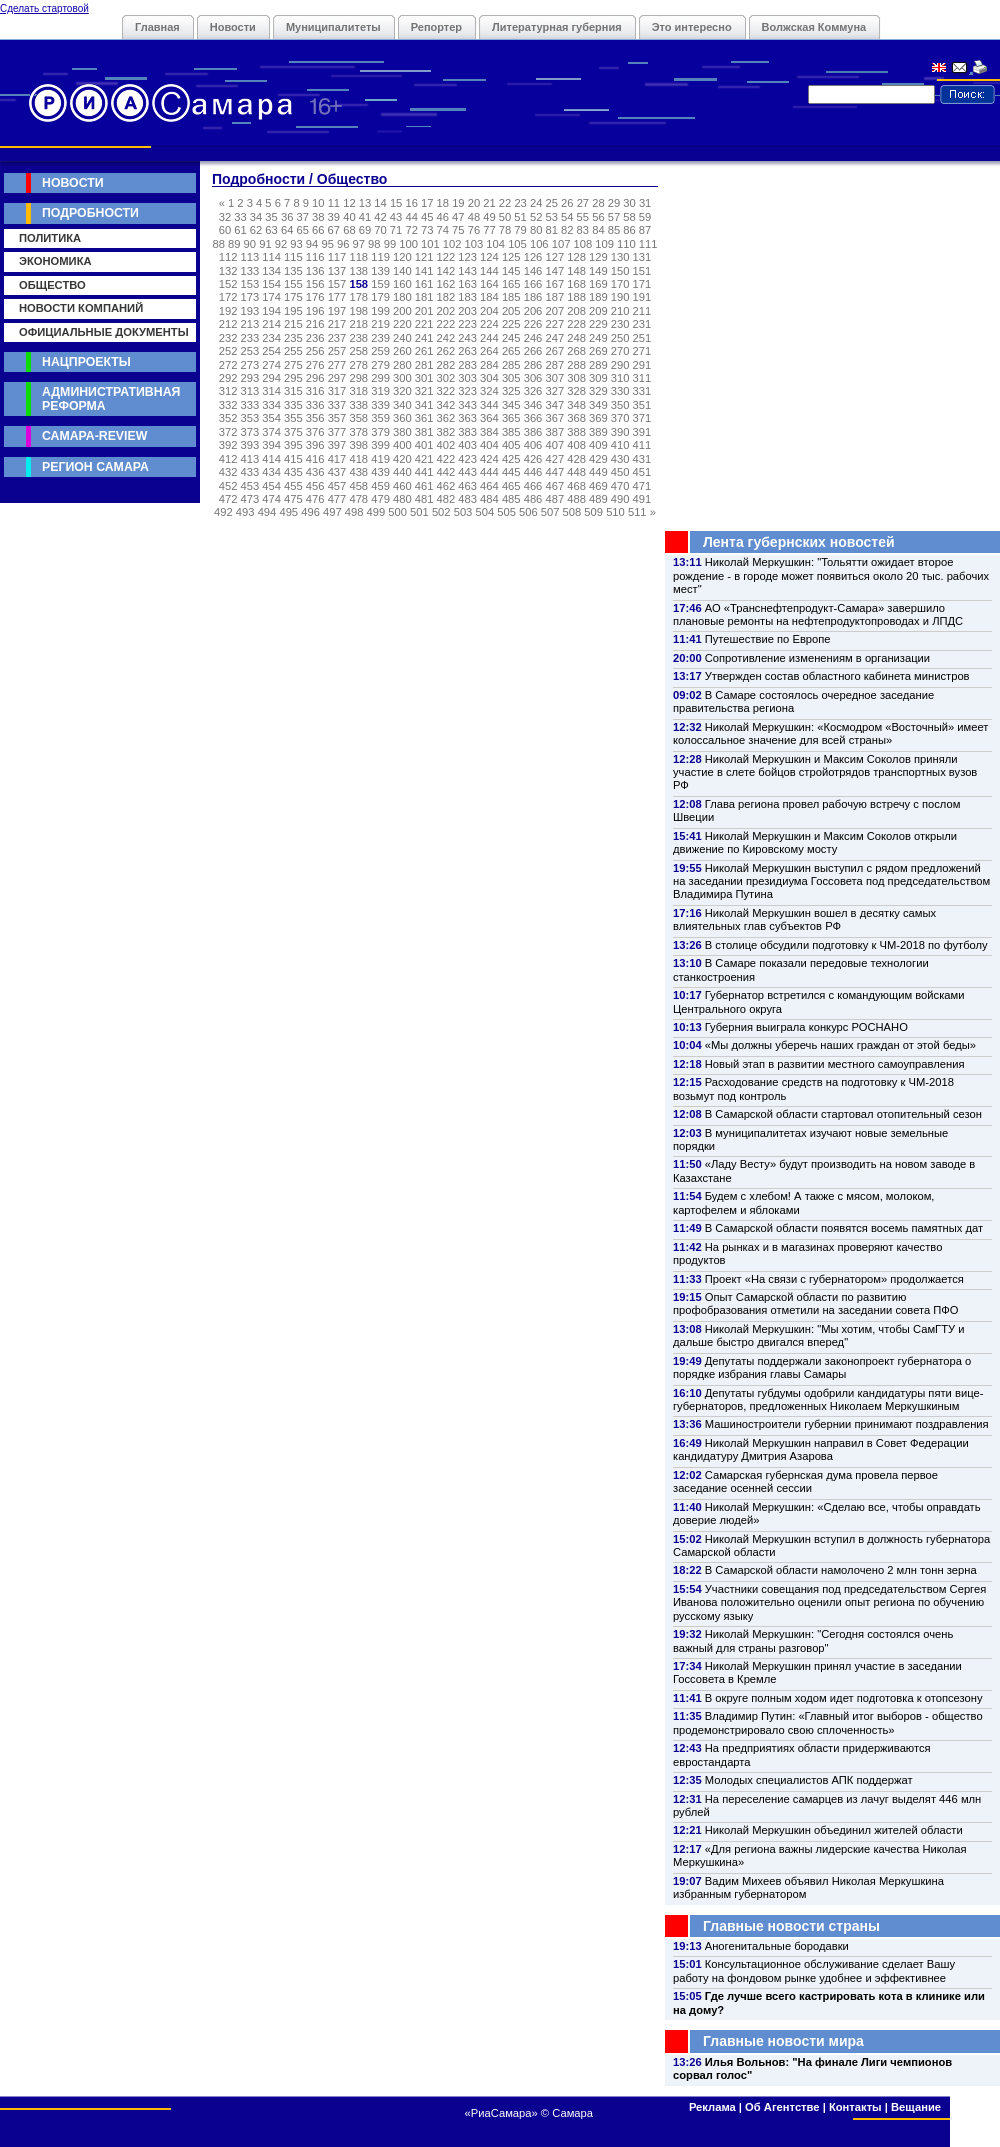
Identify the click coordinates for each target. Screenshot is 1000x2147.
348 (576, 405)
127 (554, 257)
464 (489, 486)
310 (620, 378)
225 (511, 324)
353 (250, 418)
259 (380, 351)
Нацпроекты (86, 362)
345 (511, 405)
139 (380, 271)
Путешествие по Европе (768, 639)
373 (250, 432)
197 (337, 311)
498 (354, 512)
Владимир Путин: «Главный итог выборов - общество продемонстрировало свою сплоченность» (828, 1722)
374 (271, 432)
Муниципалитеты (333, 27)
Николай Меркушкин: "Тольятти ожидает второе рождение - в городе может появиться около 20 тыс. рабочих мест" (831, 575)
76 (474, 230)
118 (358, 257)
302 (446, 378)
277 (337, 365)
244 (489, 338)
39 (334, 217)
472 (228, 499)
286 (533, 365)
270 (620, 351)
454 (271, 486)
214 (271, 324)
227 (554, 324)
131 (642, 257)
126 (533, 257)
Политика (50, 238)
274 (271, 365)
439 (380, 472)
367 (554, 418)
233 (250, 338)
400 (402, 445)
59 (645, 217)
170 (620, 284)
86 (629, 230)
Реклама (712, 2107)
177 (337, 297)
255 (293, 351)
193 (250, 311)
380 (402, 432)
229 (598, 324)
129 (598, 257)
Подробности (90, 213)
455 (293, 486)
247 (554, 338)
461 (424, 486)
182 (446, 297)
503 (463, 512)
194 (271, 311)
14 (380, 203)
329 (598, 391)
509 (593, 512)
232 (228, 338)
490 (620, 499)
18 (443, 203)
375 (293, 432)
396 (315, 445)
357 (337, 418)
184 (489, 297)
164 (489, 284)
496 (310, 512)
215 (293, 324)
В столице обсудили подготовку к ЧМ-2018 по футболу (846, 945)
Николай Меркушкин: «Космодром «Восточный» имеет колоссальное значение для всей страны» (830, 733)
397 (337, 445)
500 (397, 512)
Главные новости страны (791, 1926)
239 (380, 338)
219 (380, 324)
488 (576, 499)
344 (489, 405)
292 (228, 378)
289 (598, 365)
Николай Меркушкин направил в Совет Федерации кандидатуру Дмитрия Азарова (821, 1449)
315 (293, 391)
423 (467, 459)
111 (648, 244)
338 (358, 405)
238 (358, 338)
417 (337, 459)
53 (551, 217)
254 (271, 351)
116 (315, 257)
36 (287, 217)
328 (576, 391)
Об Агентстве (782, 2107)
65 (302, 230)
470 (620, 486)
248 (576, 338)
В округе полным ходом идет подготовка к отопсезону (844, 1698)
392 (228, 445)
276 (315, 365)
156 (315, 284)
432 (228, 472)
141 (424, 271)
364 (489, 418)
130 (620, 257)
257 (337, 351)
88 (218, 244)
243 (467, 338)
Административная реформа (111, 398)
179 (380, 297)
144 (489, 271)
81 (551, 230)
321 (424, 391)
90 (250, 244)
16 (411, 203)
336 (315, 405)
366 (533, 418)
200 (402, 311)
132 (228, 271)
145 (511, 271)
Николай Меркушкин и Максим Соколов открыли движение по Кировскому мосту (815, 842)
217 (337, 324)
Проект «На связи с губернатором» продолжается (834, 1279)
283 (467, 365)
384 (489, 432)
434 (271, 472)
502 (441, 512)
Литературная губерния (557, 27)
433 (250, 472)
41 (365, 217)
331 (642, 391)
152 (228, 284)
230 (620, 324)
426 (533, 459)
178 (358, 297)
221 (424, 324)
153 (250, 284)
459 (380, 486)
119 (380, 257)
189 (598, 297)
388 (576, 432)
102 (452, 244)
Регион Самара (95, 467)
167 (554, 284)
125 (511, 257)
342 (446, 405)
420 (402, 459)
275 (293, 365)
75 (458, 230)
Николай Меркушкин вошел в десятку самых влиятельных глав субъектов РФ (804, 919)
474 (271, 499)
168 (576, 284)
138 (358, 271)
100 (408, 244)
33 (240, 217)
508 (572, 512)
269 (598, 351)
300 (402, 378)
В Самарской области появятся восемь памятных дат (844, 1228)
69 (365, 230)
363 (467, 418)
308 (576, 378)
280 (402, 365)
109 (604, 244)
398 (358, 445)
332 (228, 405)
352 (228, 418)
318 (358, 391)
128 (576, 257)
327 (554, 391)
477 (337, 499)
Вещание (916, 2107)
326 (533, 391)
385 (511, 432)
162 (446, 284)
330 (620, 391)
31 (645, 203)
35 (271, 217)
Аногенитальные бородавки (777, 1946)
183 (467, 297)
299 (380, 378)
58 (629, 217)
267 (554, 351)
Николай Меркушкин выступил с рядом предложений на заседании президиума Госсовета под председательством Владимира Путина (831, 881)
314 (271, 391)
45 (427, 217)
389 (598, 432)
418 (358, 459)
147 (554, 271)
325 (511, 391)
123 (467, 257)
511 (637, 512)
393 (250, 445)
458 (358, 486)
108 (582, 244)
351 (642, 405)
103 (474, 244)
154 (271, 284)
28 (598, 203)
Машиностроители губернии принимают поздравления (847, 1424)
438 (358, 472)
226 (533, 324)
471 (642, 486)
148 (576, 271)
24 (536, 203)
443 (467, 472)
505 (506, 512)
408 (576, 445)
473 (250, 499)
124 (489, 257)
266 (533, 351)
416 (315, 459)
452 (228, 486)
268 (576, 351)
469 (598, 486)
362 (446, 418)
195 (293, 311)
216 (315, 324)
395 (293, 445)
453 (250, 486)
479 (380, 499)
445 (511, 472)
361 (424, 418)
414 (271, 459)
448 (576, 472)
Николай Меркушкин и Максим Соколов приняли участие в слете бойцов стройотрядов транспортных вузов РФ (825, 772)
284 (489, 365)
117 (337, 257)
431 (642, 459)
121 (424, 257)
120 (402, 257)
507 (550, 512)
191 (642, 297)
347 (554, 405)
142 (446, 271)
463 (467, 486)
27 (583, 203)
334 (271, 405)
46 (443, 217)
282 (446, 365)
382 (446, 432)
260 (402, 351)
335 (293, 405)
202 (446, 311)
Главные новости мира (783, 2041)
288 (576, 365)
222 (446, 324)
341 (424, 405)
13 (365, 203)
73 (427, 230)
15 (396, 203)
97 (359, 244)
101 (430, 244)
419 (380, 459)
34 (256, 217)
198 (358, 311)
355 (293, 418)
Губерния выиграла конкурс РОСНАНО (806, 1027)
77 (489, 230)
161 (424, 284)
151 (642, 271)
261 (424, 351)
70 (380, 230)
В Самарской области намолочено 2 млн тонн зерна (841, 1570)
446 (533, 472)
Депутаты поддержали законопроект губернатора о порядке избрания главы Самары (822, 1367)
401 (424, 445)
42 (380, 217)
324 (489, 391)
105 (517, 244)
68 (349, 230)
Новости (233, 27)
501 (419, 512)
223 (467, 324)
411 (642, 445)
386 (533, 432)
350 (620, 405)
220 (402, 324)
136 (315, 271)
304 (489, 378)
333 (250, 405)
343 (467, 405)
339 (380, 405)
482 (446, 499)
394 (271, 445)
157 (337, 284)
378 (358, 432)
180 (402, 297)
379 (380, 432)
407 (554, 445)
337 (337, 405)
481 (424, 499)
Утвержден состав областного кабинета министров (837, 676)
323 (467, 391)
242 (446, 338)
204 (489, 311)
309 (598, 378)
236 (315, 338)
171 (642, 284)
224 (489, 324)
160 (402, 284)
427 (554, 459)
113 (250, 257)
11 (334, 203)
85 (614, 230)
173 (250, 297)
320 (402, 391)
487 (554, 499)
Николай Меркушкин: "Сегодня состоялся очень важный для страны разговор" (813, 1640)
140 (402, 271)
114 (271, 257)
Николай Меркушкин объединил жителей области (834, 1830)
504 (484, 512)
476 (315, 499)
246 (533, 338)
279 (380, 365)
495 (288, 512)
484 (489, 499)
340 (402, 405)
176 (315, 297)
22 (505, 203)
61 (240, 230)
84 (598, 230)
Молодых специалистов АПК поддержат (809, 1780)
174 (271, 297)
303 (467, 378)
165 (511, 284)
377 (337, 432)
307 (554, 378)
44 (411, 217)
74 (443, 230)
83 (583, 230)
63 (271, 230)
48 (474, 217)
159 (380, 284)
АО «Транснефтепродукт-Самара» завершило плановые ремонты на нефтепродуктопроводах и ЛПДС (818, 614)
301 (424, 378)
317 (337, 391)
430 (620, 459)
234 (271, 338)
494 (267, 512)
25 (552, 203)
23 (520, 203)
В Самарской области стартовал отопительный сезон (843, 1114)
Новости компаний (81, 308)
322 (446, 391)
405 (511, 445)
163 (467, 284)
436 (315, 472)
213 (250, 324)
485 (511, 499)
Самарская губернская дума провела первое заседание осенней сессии (805, 1481)
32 (225, 217)
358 (358, 418)
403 (467, 445)
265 (511, 351)
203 (467, 311)
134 (271, 271)
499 (376, 512)
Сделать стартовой (44, 8)
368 (576, 418)
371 (642, 418)
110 (626, 244)
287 (554, 365)
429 (598, 459)
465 (511, 486)
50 (505, 217)
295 (293, 378)
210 (620, 311)
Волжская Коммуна (814, 27)
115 (293, 257)
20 (474, 203)
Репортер (436, 27)
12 (349, 203)
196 (315, 311)
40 (349, 217)
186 (533, 297)
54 (567, 217)
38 (318, 217)
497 (332, 512)
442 (446, 472)
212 (228, 324)
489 (598, 499)
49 (489, 217)
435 (293, 472)
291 (642, 365)
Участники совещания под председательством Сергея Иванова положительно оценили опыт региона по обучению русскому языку (829, 1602)
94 (312, 244)
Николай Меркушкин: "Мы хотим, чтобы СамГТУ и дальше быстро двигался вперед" (818, 1335)
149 (598, 271)
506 (528, 512)
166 (533, 284)
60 (225, 230)
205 (511, 311)
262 (446, 351)
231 (642, 324)
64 (287, 230)
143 (467, 271)
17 (427, 203)
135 (293, 271)
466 (533, 486)
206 (533, 311)
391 (642, 432)
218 (358, 324)
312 (228, 391)
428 (576, 459)
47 (458, 217)
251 (642, 338)
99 (390, 244)
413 (250, 459)
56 (598, 217)
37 (302, 217)
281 (424, 365)
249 (598, 338)
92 (281, 244)
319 (380, 391)
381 (424, 432)
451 (642, 472)
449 (598, 472)
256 (315, 351)
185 (511, 297)
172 (228, 297)
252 (228, 351)
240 (402, 338)
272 (228, 365)
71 (396, 230)
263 (467, 351)
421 (424, 459)
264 (489, 351)
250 (620, 338)
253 (250, 351)
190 (620, 297)
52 (536, 217)
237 (337, 338)
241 (424, 338)
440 (402, 472)
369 (598, 418)
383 (467, 432)
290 (620, 365)
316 (315, 391)
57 (614, 217)
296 (315, 378)
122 (446, 257)
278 (358, 365)
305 (511, 378)
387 (554, 432)
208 (576, 311)
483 (467, 499)
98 (374, 244)
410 (620, 445)
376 (315, 432)
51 (520, 217)
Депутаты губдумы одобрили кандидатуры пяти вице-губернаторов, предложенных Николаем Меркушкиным (828, 1399)
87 (645, 230)
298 (358, 378)
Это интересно (692, 27)
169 (598, 284)
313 (250, 391)
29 (614, 203)
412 (228, 459)
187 (554, 297)
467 (554, 486)
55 (583, 217)
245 (511, 338)
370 (620, 418)
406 (533, 445)
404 (489, 445)
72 (411, 230)
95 (327, 244)
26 (567, 203)
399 (380, 445)
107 (561, 244)
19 (458, 203)
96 (343, 244)
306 (533, 378)
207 (554, 311)
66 (318, 230)
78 (505, 230)
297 (337, 378)
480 (402, 499)
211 (642, 311)
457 (337, 486)
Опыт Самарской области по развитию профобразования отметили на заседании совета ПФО (816, 1303)
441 (424, 472)
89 (234, 244)
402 (446, 445)
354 (271, 418)
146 (533, 271)
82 (567, 230)
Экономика (55, 261)
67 (334, 230)
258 (358, 351)
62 (256, 230)
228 (576, 324)
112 (228, 257)
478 (358, 499)
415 (293, 459)
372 (228, 432)
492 (223, 512)
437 (337, 472)
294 (271, 378)
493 (245, 512)
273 (250, 365)
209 (598, 311)
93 (296, 244)
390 (620, 432)
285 (511, 365)
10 (318, 203)
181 (424, 297)
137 (337, 271)
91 (265, 244)
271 (642, 351)
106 (539, 244)
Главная (157, 27)
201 (424, 311)
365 (511, 418)
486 (533, 499)
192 (228, 311)
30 (629, 203)
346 (533, 405)
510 (615, 512)
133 (250, 271)
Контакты (855, 2107)
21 (489, 203)
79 (520, 230)
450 (620, 472)
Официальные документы (104, 332)
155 (293, 284)
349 (598, 405)
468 (576, 486)
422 (446, 459)
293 (250, 378)
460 (402, 486)
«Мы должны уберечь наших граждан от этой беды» (840, 1045)
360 (402, 418)
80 (536, 230)
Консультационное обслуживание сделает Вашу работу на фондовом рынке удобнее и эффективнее (814, 1970)
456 (315, 486)
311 (642, 378)
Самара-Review (94, 436)
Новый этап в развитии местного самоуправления (835, 1064)
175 (293, 297)
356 (315, 418)
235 (293, 338)
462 (446, 486)
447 (554, 472)
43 (396, 217)
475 (293, 499)
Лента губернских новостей (799, 542)
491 (642, 499)
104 (495, 244)
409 (598, 445)
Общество (52, 285)
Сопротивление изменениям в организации (817, 658)
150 (620, 271)
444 (489, 472)
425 (511, 459)
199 (380, 311)
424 (489, 459)
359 (380, 418)
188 (576, 297)
